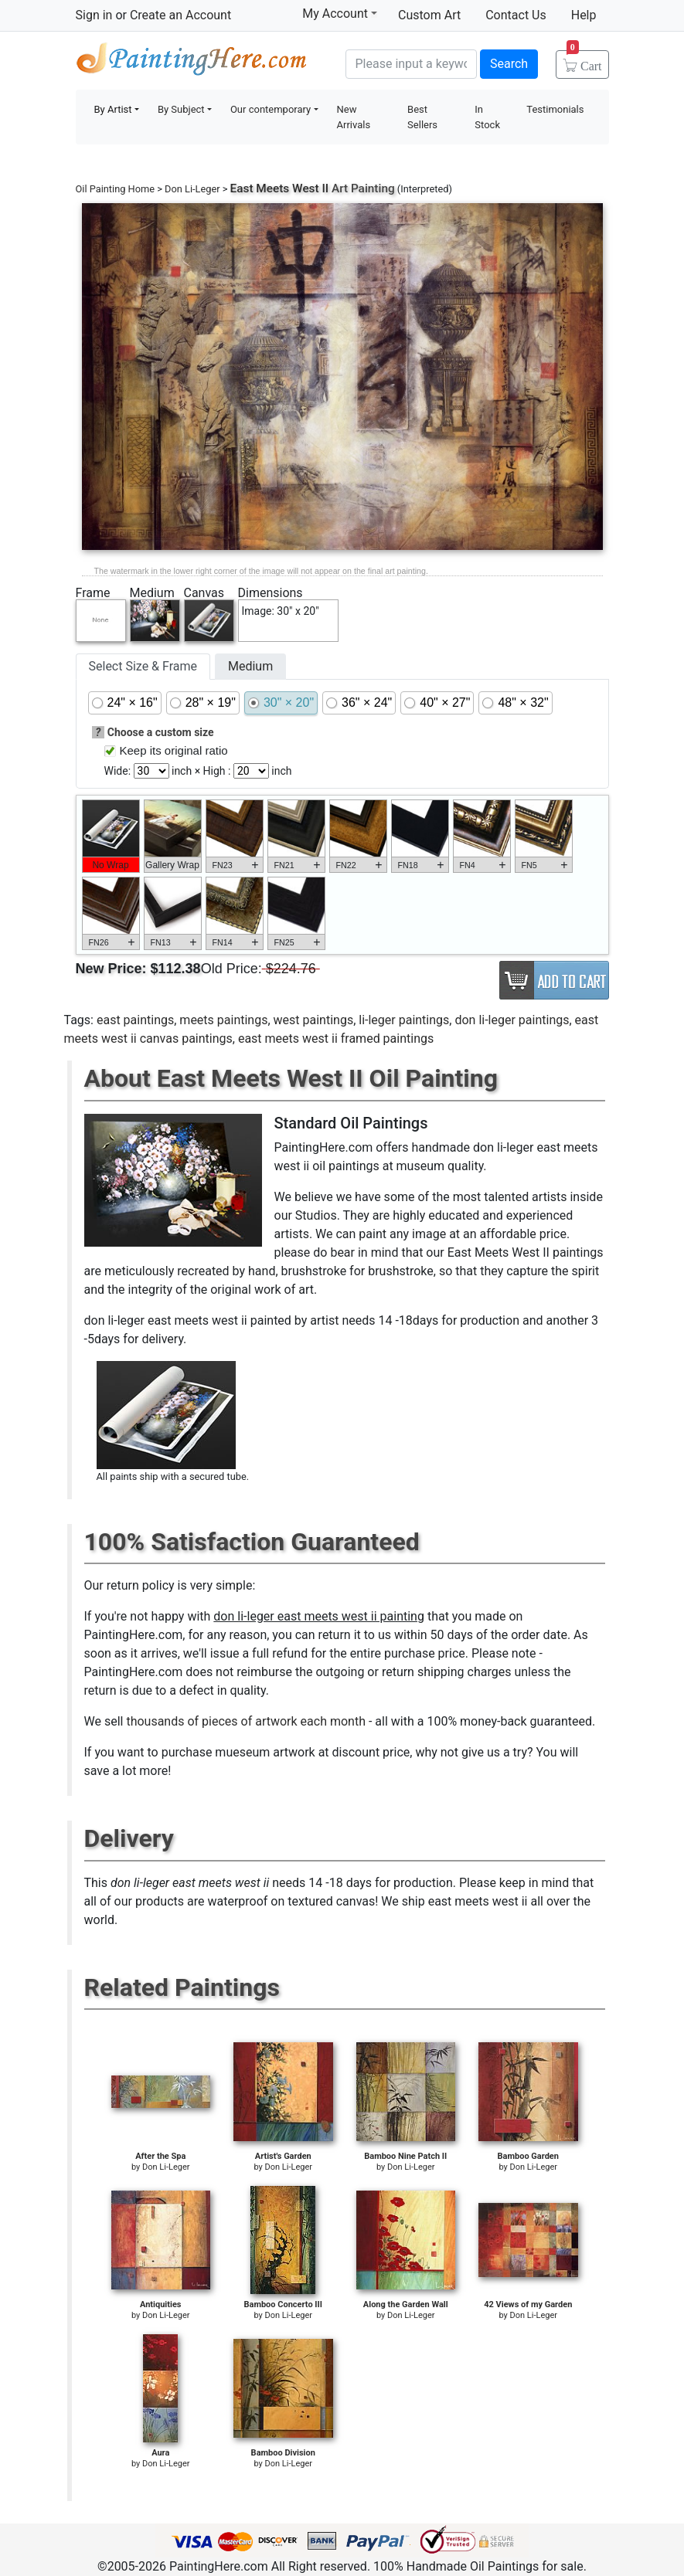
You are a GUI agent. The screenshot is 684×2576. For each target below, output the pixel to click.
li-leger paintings (404, 1020)
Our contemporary (270, 109)
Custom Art (429, 15)
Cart (584, 61)
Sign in (94, 15)
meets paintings (223, 1020)
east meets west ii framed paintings (336, 1038)
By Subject (181, 109)
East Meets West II (279, 188)
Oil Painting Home (115, 189)
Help (584, 15)
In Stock (487, 117)
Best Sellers (422, 117)
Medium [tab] (250, 666)
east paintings (135, 1020)
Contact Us (515, 15)
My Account (339, 13)
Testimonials (555, 109)
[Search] (411, 64)
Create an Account (180, 15)
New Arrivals (354, 117)
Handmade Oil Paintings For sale (192, 62)
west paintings (314, 1020)
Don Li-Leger (192, 189)
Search (509, 63)
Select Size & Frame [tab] (143, 666)
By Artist (113, 109)
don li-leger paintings (511, 1020)
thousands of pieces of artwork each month (246, 1721)
